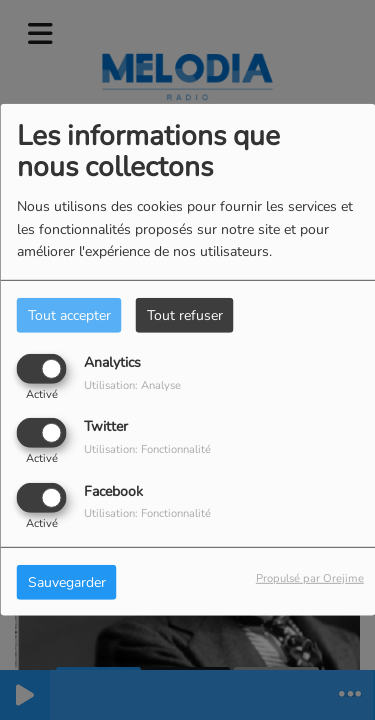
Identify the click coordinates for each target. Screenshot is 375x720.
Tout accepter (69, 315)
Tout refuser (185, 315)
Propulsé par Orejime (310, 577)
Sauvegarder (67, 581)
